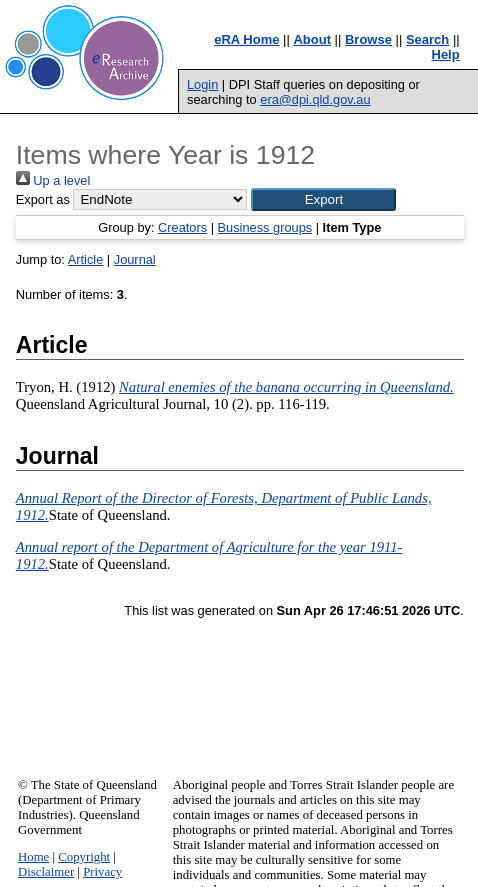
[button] (323, 199)
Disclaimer (46, 872)
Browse (368, 39)
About (312, 39)
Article (86, 259)
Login (202, 84)
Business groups (265, 227)
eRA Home (246, 39)
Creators (182, 227)
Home (33, 857)
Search (427, 39)
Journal (135, 259)
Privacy (102, 872)
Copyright (84, 857)
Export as (43, 199)
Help (446, 54)
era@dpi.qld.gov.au (315, 99)
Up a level (53, 180)
